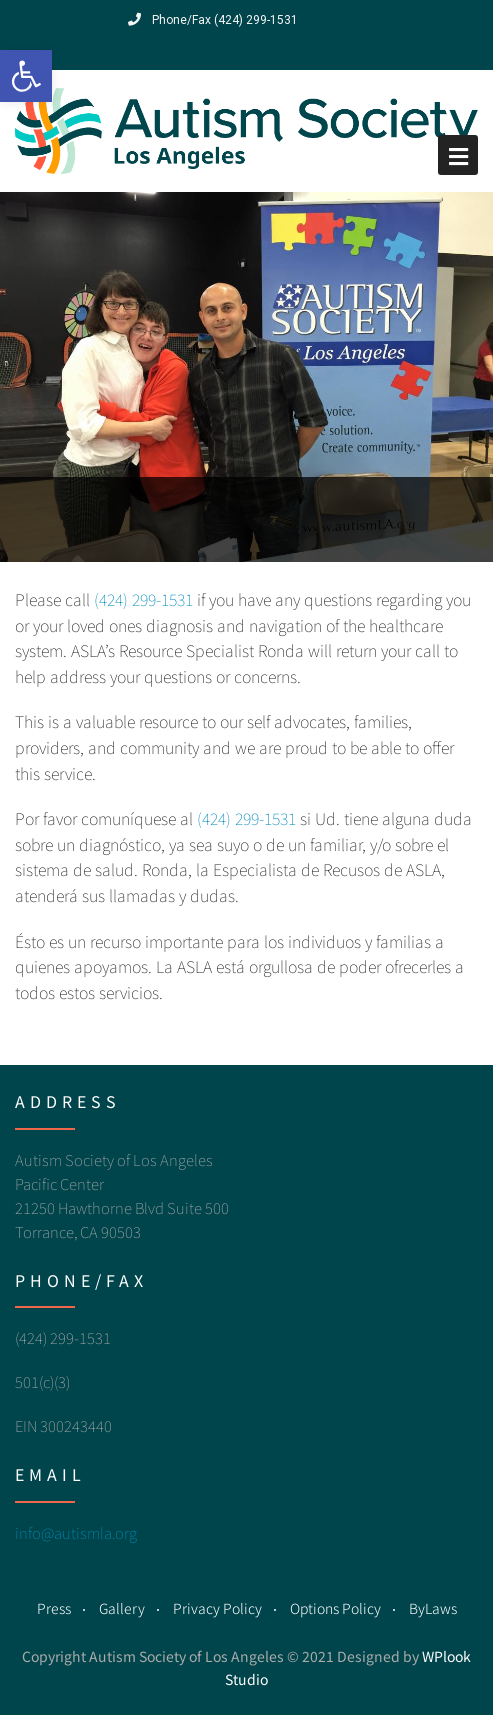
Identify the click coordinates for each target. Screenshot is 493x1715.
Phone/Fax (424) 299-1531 (213, 20)
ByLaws (433, 1608)
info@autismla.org (76, 1532)
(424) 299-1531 (143, 599)
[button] (26, 76)
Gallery (122, 1608)
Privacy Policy (217, 1608)
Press (54, 1608)
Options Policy (335, 1608)
